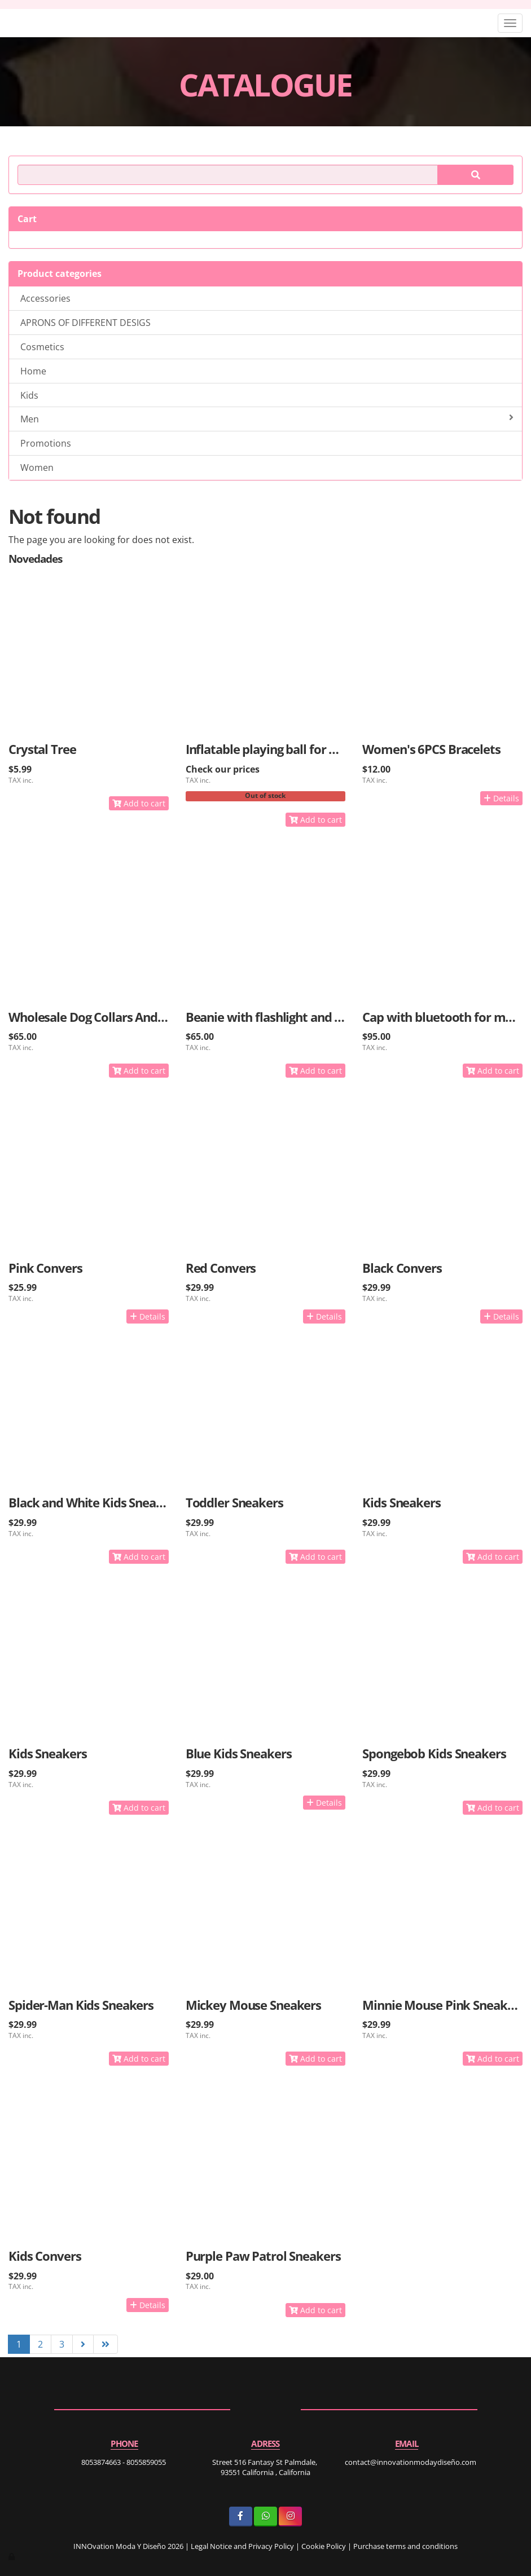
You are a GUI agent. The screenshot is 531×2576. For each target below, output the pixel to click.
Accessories (45, 298)
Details (501, 798)
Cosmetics (42, 347)
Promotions (45, 443)
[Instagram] (290, 2516)
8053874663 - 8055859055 (123, 2462)
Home (33, 371)
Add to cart (138, 803)
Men (267, 419)
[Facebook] (240, 2516)
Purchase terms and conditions (405, 2546)
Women (37, 467)
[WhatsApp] (265, 2516)
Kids (29, 395)
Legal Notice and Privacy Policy (242, 2546)
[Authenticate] (12, 2556)
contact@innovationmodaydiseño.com (410, 2462)
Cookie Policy (323, 2546)
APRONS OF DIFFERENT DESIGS (85, 322)
